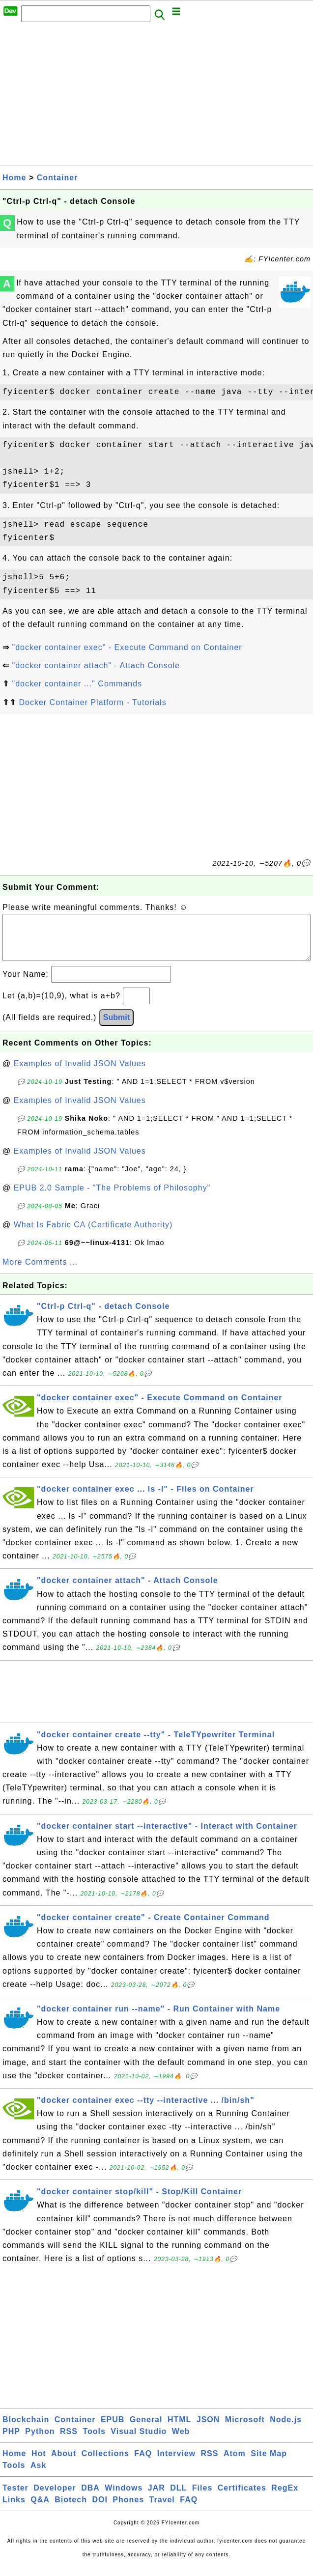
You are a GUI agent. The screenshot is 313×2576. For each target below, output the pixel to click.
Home (14, 177)
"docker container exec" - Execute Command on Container (127, 647)
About (63, 2463)
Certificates (242, 2497)
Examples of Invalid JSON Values (80, 1073)
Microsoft (245, 2429)
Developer (54, 2497)
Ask (38, 2475)
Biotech (71, 2509)
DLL (178, 2497)
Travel (162, 2509)
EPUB (112, 2429)
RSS (69, 2441)
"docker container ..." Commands (77, 683)
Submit (116, 1027)
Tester (15, 2497)
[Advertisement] (156, 97)
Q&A (40, 2509)
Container (57, 177)
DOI (99, 2509)
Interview (176, 2463)
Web (181, 2441)
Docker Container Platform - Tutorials (92, 702)
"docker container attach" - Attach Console (96, 665)
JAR (156, 2497)
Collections (105, 2463)
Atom (235, 2463)
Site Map (269, 2463)
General (146, 2429)
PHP (11, 2441)
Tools (94, 2441)
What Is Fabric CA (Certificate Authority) (93, 1234)
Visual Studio (139, 2441)
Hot (38, 2463)
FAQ (143, 2463)
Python (40, 2441)
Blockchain (25, 2429)
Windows (123, 2497)
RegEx (284, 2497)
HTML (179, 2429)
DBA (90, 2497)
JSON (208, 2429)
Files (202, 2497)
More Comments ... (40, 1272)
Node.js (286, 2429)
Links (14, 2509)
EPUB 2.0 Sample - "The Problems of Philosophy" (112, 1197)
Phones (128, 2509)
